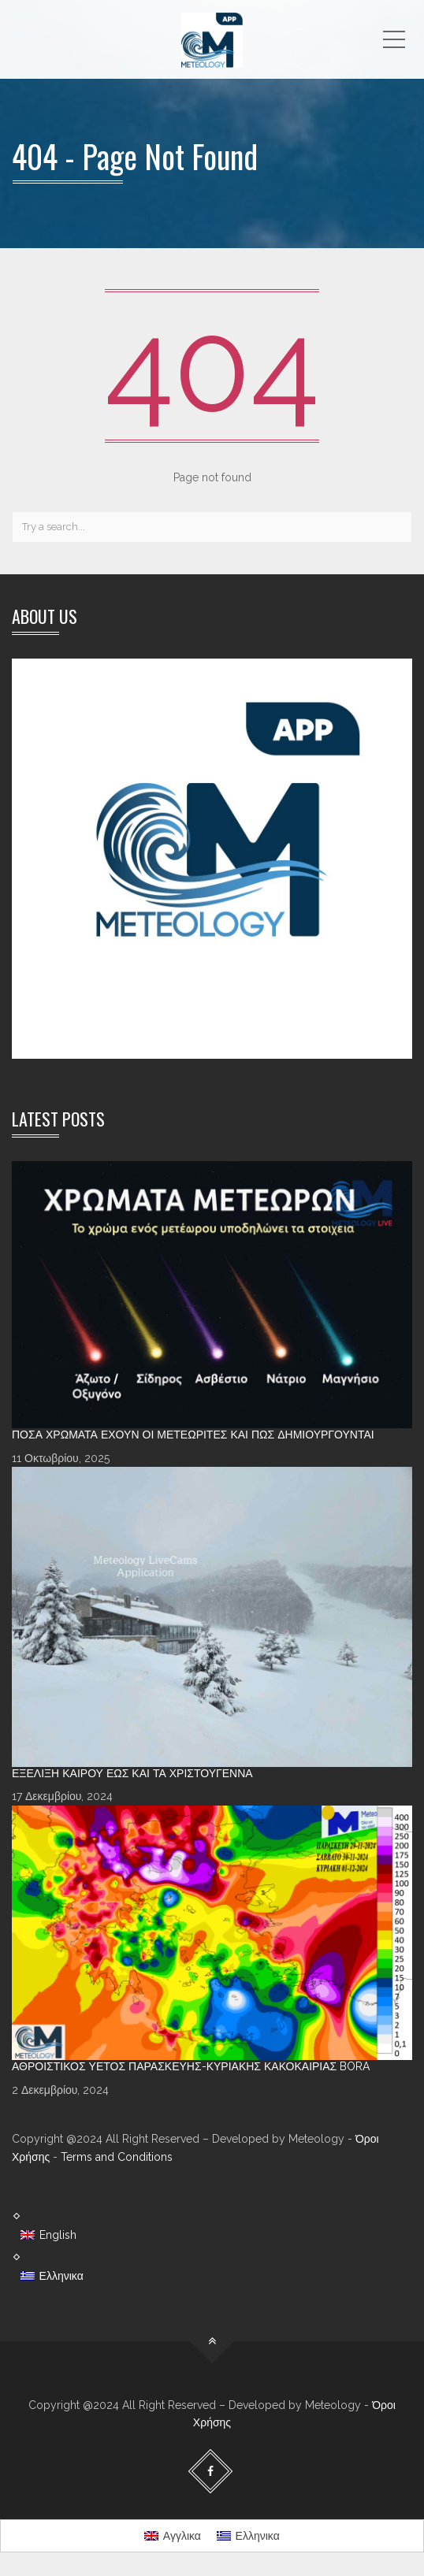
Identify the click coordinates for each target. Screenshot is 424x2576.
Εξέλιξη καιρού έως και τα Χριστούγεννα (132, 1773)
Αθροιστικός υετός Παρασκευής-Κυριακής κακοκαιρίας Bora (191, 2066)
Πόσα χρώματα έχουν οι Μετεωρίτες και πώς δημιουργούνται (193, 1434)
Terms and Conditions (117, 2157)
